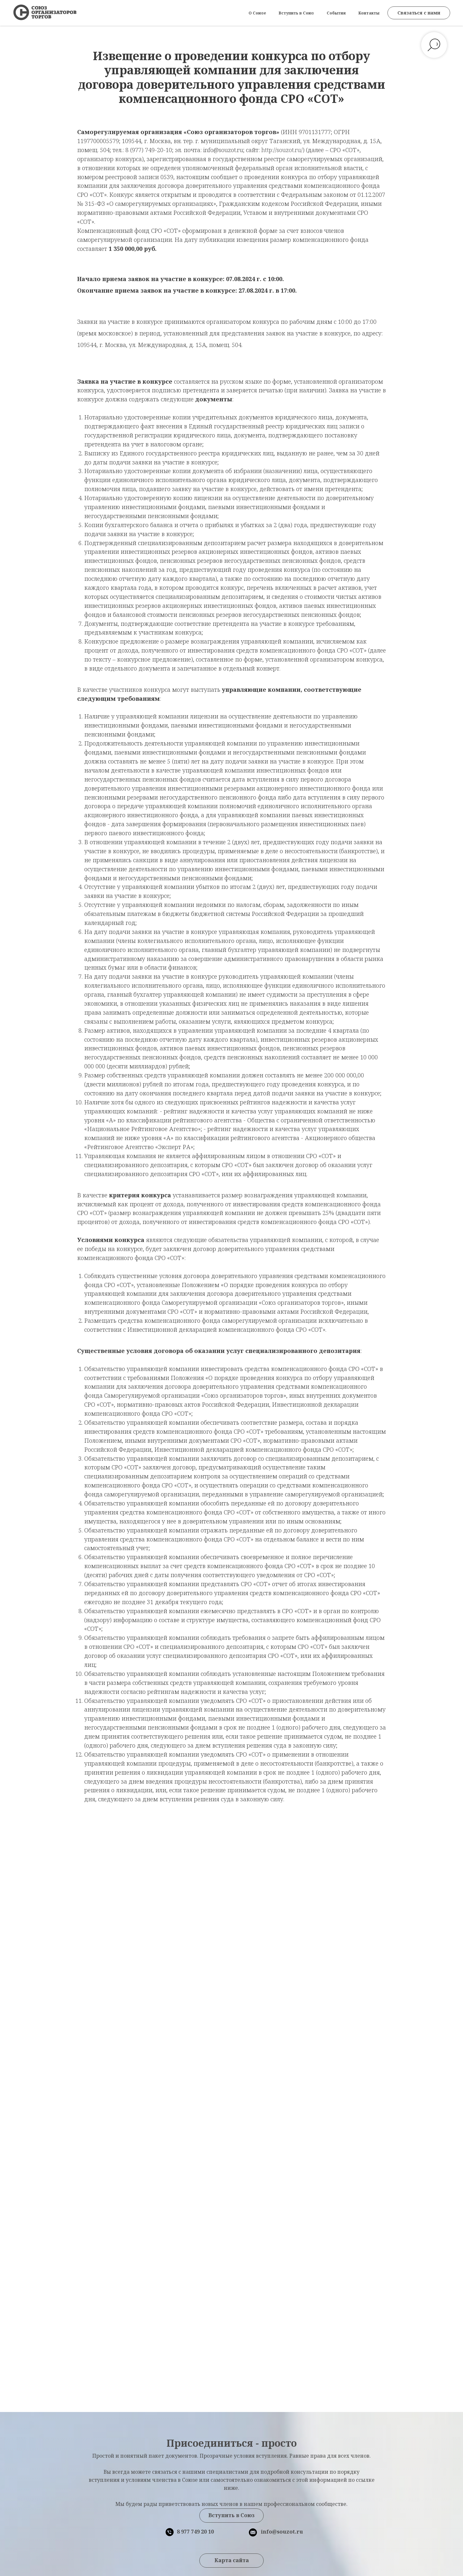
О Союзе (257, 13)
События (336, 13)
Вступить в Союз (296, 13)
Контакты (369, 13)
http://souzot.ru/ (282, 150)
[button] (418, 12)
